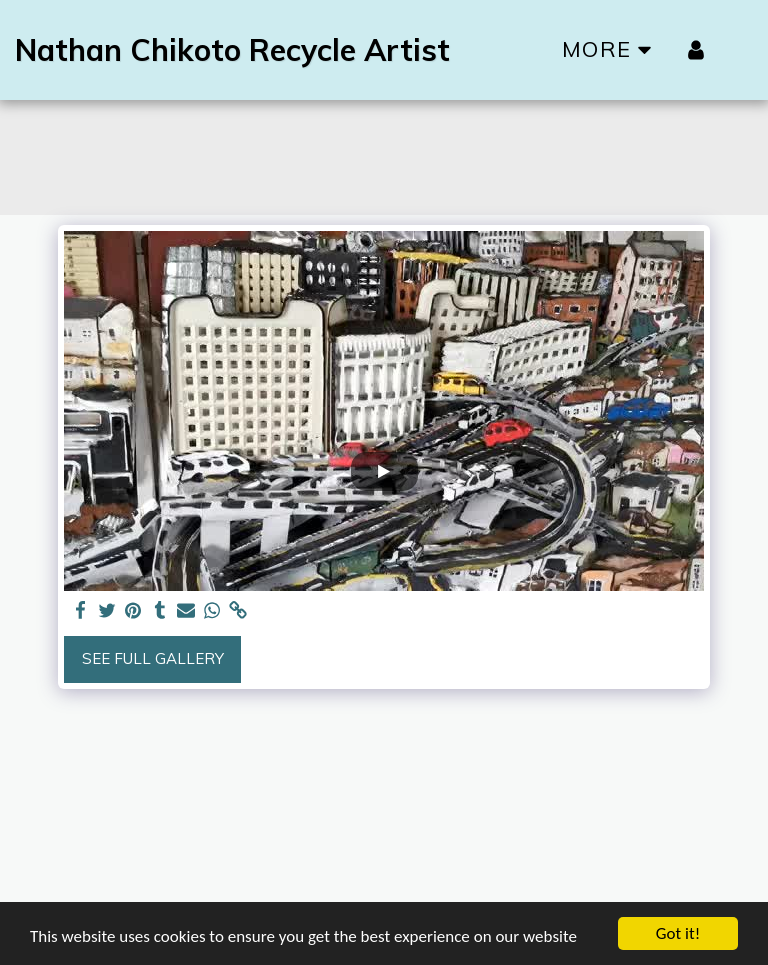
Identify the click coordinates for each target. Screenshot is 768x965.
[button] (734, 50)
